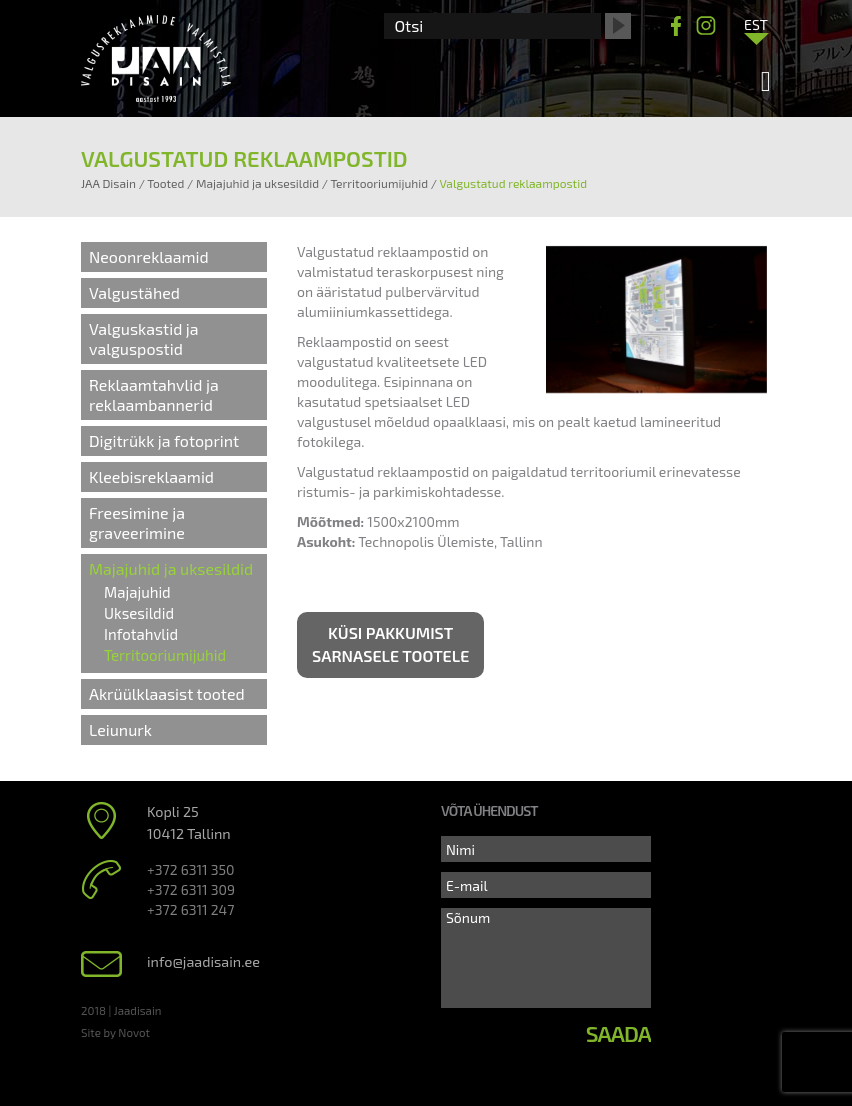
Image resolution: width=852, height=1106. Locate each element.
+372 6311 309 (191, 889)
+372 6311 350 (190, 869)
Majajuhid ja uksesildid (171, 568)
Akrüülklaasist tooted (167, 693)
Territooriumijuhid (165, 655)
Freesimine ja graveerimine (137, 522)
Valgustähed (134, 292)
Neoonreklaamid (149, 256)
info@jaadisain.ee (203, 961)
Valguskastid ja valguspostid (144, 338)
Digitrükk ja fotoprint (164, 440)
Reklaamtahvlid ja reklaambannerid (154, 394)
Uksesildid (139, 613)
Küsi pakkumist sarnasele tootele (390, 644)
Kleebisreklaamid (151, 476)
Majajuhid (137, 592)
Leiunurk (120, 729)
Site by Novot (115, 1032)
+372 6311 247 (190, 909)
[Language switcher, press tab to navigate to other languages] (756, 24)
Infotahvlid (141, 634)
